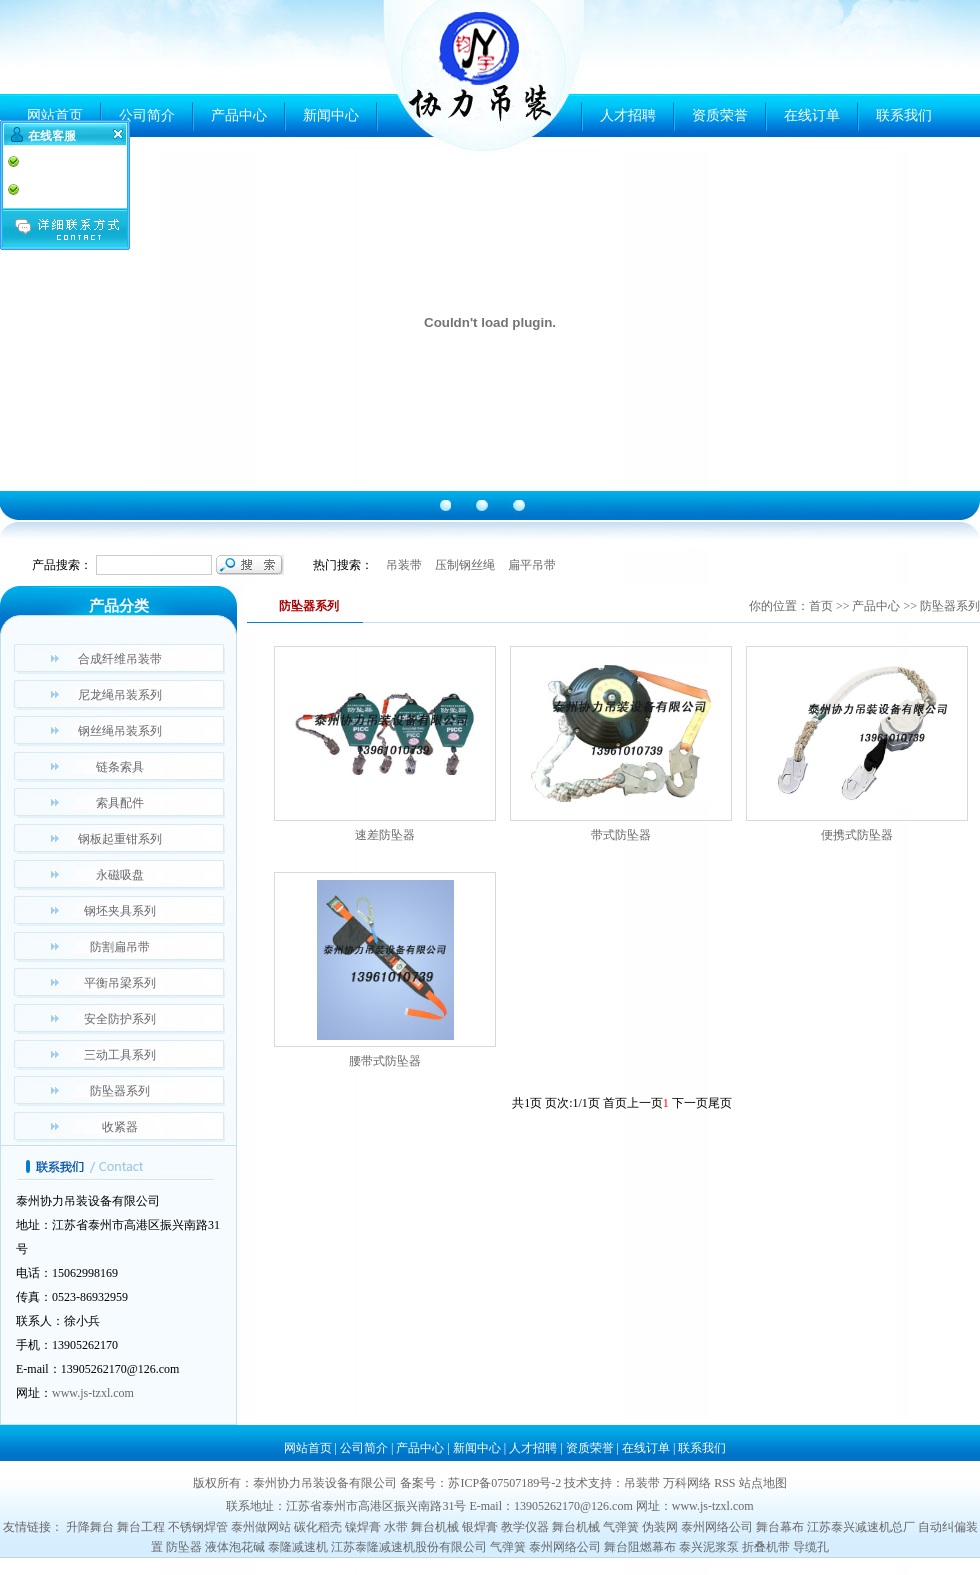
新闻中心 (331, 115)
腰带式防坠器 (385, 1061)
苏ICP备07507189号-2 (504, 1483)
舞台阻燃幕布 (640, 1547)
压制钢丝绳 (465, 565)
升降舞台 (90, 1527)
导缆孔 (811, 1547)
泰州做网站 (261, 1527)
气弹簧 (621, 1527)
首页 (821, 606)
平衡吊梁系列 (120, 983)
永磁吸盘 (120, 875)
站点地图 (763, 1483)
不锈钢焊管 (198, 1527)
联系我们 (904, 115)
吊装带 (404, 565)
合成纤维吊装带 (120, 659)
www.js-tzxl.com (93, 1393)
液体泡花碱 (235, 1547)
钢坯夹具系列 (120, 911)
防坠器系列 (120, 1091)
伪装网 (660, 1527)
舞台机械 (435, 1527)
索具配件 (120, 803)
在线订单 (812, 115)
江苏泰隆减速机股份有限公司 (409, 1547)
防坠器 (184, 1547)
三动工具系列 (120, 1055)
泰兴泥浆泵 (709, 1547)
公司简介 (147, 115)
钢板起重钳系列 (120, 839)
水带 (396, 1527)
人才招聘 (628, 115)
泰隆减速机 (298, 1547)
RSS (724, 1483)
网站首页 (55, 115)
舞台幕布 (780, 1527)
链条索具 (120, 767)
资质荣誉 (720, 115)
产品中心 (239, 115)
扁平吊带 (532, 565)
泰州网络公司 (717, 1527)
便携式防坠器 (857, 835)
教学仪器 (525, 1527)
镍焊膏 (363, 1527)
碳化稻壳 (318, 1527)
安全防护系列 (120, 1019)
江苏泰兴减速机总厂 (861, 1527)
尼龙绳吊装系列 (120, 695)
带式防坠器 (621, 835)
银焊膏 (480, 1527)
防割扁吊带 (120, 947)
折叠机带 (766, 1547)
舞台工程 (141, 1527)
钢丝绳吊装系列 (120, 731)
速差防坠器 (385, 835)
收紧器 (120, 1127)
